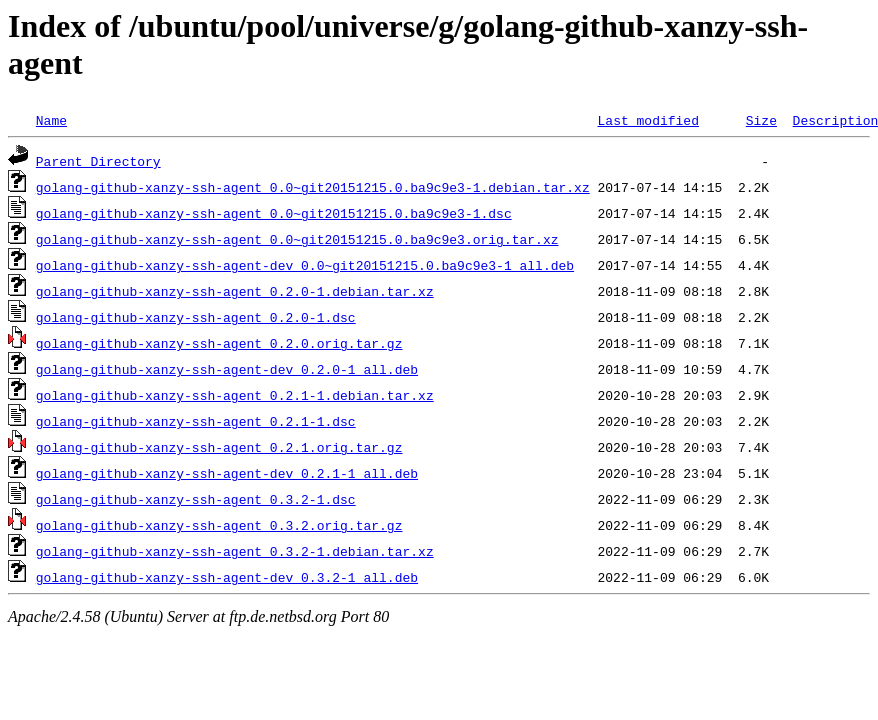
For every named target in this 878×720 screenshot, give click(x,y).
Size (761, 120)
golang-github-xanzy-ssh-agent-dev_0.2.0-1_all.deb (227, 369)
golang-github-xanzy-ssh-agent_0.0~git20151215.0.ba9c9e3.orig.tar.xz (297, 239)
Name (51, 120)
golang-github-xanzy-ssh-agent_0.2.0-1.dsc (196, 317)
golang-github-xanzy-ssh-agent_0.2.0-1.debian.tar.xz (235, 291)
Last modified (647, 120)
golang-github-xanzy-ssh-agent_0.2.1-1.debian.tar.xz (235, 395)
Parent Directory (98, 161)
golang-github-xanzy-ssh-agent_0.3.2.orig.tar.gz (219, 525)
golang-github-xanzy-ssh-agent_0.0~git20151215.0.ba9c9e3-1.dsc (274, 213)
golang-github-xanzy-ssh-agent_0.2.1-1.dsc (196, 421)
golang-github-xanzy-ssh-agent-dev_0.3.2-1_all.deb (227, 577)
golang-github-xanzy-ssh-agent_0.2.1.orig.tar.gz (219, 447)
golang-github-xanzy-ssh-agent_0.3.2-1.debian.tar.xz (235, 551)
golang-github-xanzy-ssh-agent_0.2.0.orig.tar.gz (219, 343)
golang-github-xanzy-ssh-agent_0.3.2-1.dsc (196, 499)
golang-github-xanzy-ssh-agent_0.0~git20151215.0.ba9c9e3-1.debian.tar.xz (313, 187)
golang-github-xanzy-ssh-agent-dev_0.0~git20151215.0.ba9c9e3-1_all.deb (305, 265)
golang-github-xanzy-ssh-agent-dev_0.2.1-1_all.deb (227, 473)
